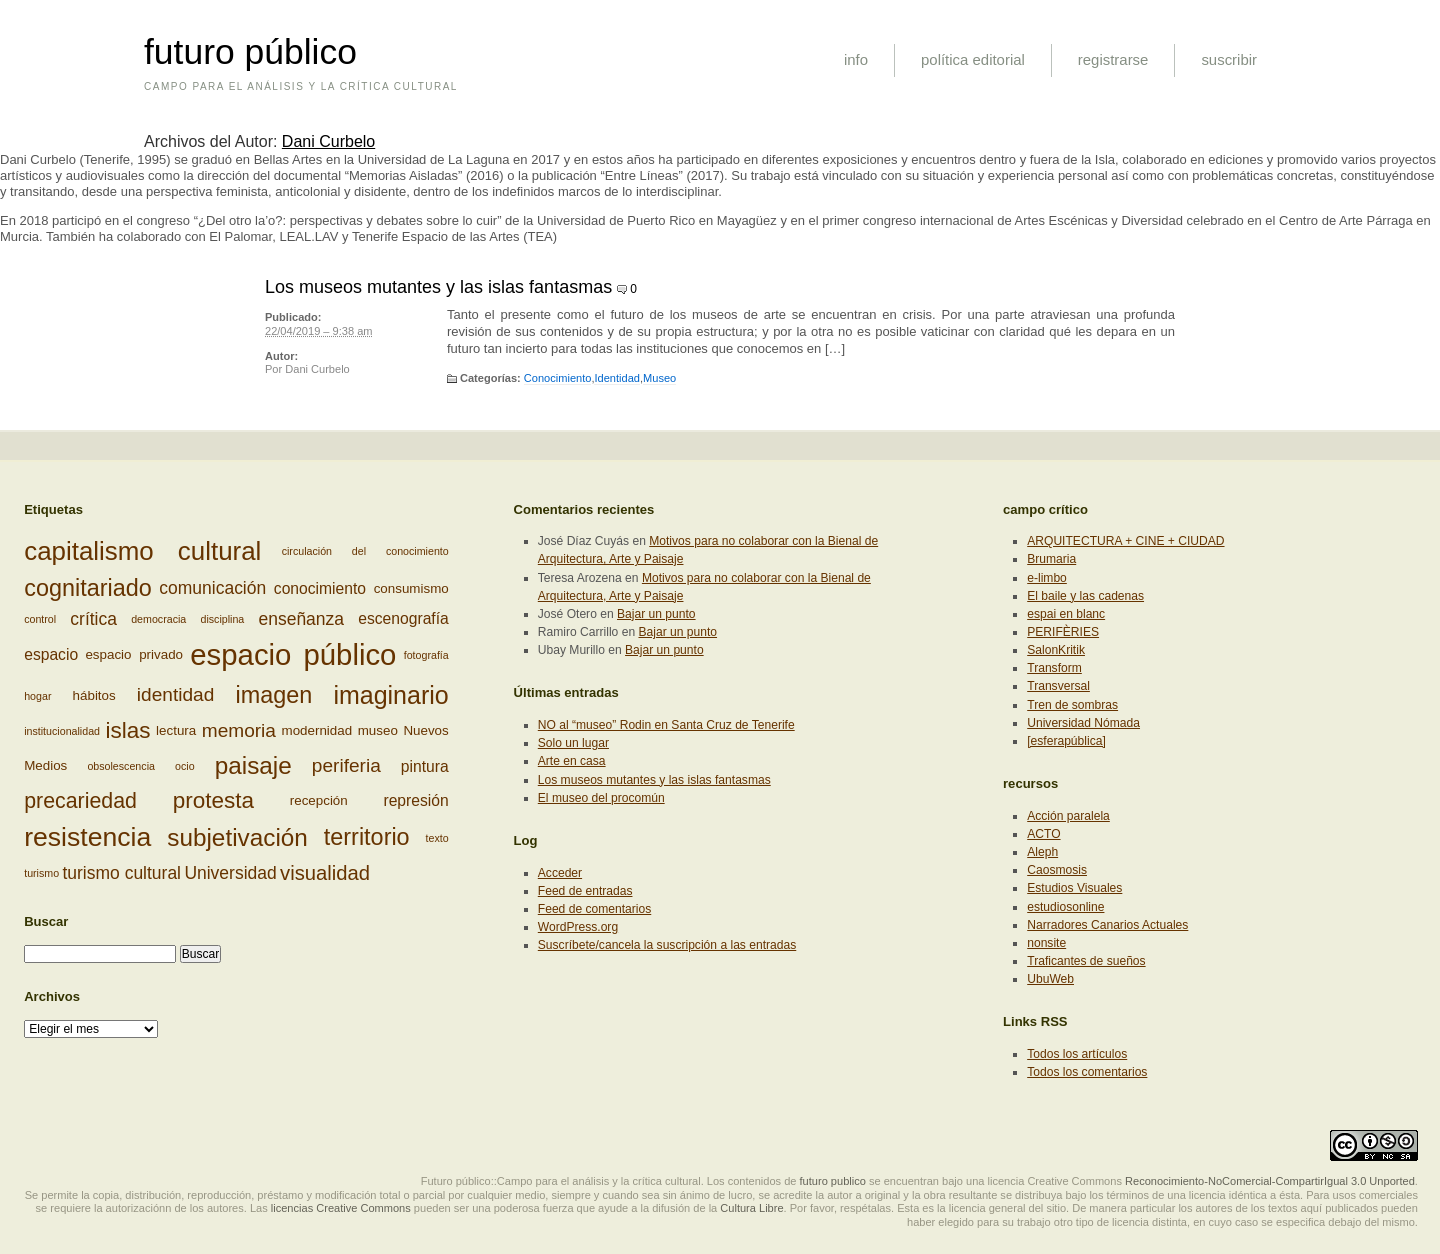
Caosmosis (1057, 870)
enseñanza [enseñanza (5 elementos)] (301, 619)
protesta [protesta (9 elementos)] (213, 800)
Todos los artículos (1077, 1054)
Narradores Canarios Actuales (1107, 925)
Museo (659, 378)
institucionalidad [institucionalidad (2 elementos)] (62, 731)
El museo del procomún (601, 798)
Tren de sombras (1072, 705)
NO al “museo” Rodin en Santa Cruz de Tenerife (666, 725)
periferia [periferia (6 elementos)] (346, 765)
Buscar (46, 921)
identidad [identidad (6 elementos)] (175, 694)
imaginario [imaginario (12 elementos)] (390, 695)
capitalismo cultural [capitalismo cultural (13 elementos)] (142, 551)
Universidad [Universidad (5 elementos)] (230, 873)
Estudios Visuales (1074, 888)
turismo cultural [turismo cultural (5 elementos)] (121, 873)
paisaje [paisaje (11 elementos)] (253, 765)
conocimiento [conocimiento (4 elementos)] (320, 588)
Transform (1054, 668)
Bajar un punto (656, 614)
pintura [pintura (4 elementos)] (425, 765)
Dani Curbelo (328, 141)
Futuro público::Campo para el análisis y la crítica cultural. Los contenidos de (609, 1181)
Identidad (616, 378)
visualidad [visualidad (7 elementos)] (325, 873)
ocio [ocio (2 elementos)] (185, 766)
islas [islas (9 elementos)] (128, 730)
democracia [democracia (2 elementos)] (158, 619)
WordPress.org (578, 927)
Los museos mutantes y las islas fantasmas (438, 287)
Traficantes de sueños (1086, 961)
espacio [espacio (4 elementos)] (51, 654)
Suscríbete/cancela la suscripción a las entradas (667, 945)
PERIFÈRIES (1063, 632)
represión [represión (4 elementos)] (415, 800)
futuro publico (833, 1181)
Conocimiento (558, 378)
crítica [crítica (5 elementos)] (93, 619)
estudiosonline (1065, 907)
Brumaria (1051, 559)
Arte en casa (572, 761)
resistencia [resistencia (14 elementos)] (87, 837)
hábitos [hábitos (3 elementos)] (94, 694)
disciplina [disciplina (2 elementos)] (222, 619)
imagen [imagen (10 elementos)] (273, 695)
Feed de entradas (585, 891)
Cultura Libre (751, 1208)
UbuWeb (1050, 979)
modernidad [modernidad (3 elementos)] (317, 730)
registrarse (1113, 59)
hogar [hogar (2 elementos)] (37, 695)
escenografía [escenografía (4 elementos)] (403, 619)
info (856, 59)
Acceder (560, 873)
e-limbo (1047, 578)
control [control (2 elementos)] (40, 619)
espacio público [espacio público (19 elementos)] (293, 654)
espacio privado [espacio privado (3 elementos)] (134, 654)
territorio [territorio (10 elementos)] (367, 837)
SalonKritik (1056, 650)
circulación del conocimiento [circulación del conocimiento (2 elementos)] (365, 552)
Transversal (1058, 686)
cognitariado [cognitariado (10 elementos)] (88, 588)
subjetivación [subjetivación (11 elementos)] (237, 837)
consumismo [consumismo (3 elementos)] (411, 588)
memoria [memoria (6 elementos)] (239, 730)
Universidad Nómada (1083, 723)
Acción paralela (1068, 816)
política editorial (973, 59)
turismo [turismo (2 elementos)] (41, 873)
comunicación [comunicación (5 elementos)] (212, 589)
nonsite (1046, 943)
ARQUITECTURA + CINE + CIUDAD (1125, 541)
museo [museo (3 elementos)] (378, 730)
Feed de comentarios (594, 909)
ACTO (1043, 834)
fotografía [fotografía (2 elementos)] (426, 655)
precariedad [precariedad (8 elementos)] (80, 801)
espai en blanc (1066, 614)
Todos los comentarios (1087, 1072)
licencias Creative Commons (341, 1208)
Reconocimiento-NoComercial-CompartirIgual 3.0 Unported (1270, 1181)
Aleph (1042, 852)
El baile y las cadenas (1085, 596)
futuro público (250, 52)
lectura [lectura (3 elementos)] (176, 730)
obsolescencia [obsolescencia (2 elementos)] (121, 766)
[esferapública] (1066, 741)
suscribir (1229, 59)
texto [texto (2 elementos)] (437, 838)
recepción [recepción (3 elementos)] (319, 800)
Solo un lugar (573, 743)
